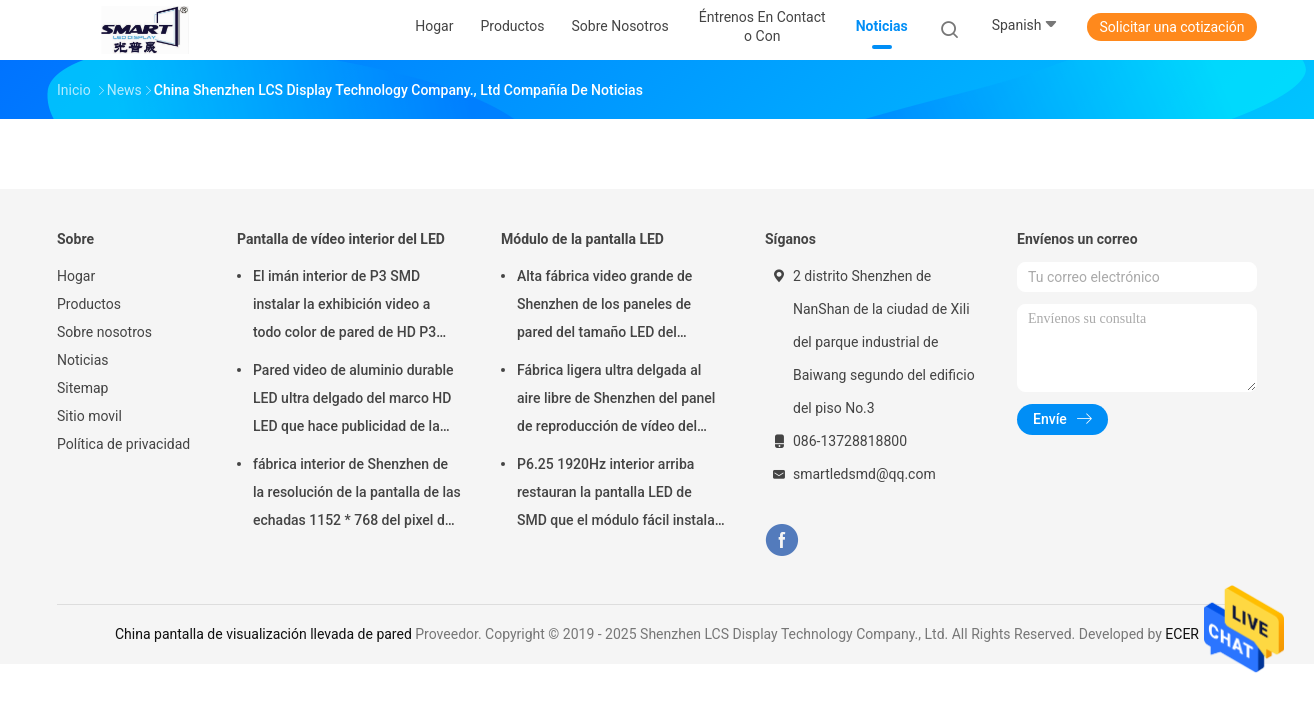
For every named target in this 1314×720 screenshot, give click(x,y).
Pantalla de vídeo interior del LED (341, 239)
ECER (1182, 634)
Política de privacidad (123, 444)
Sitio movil (89, 416)
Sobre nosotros (104, 332)
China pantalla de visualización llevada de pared (263, 634)
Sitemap (82, 388)
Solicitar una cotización (1171, 27)
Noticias (83, 360)
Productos (89, 304)
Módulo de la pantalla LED (582, 239)
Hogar (76, 276)
